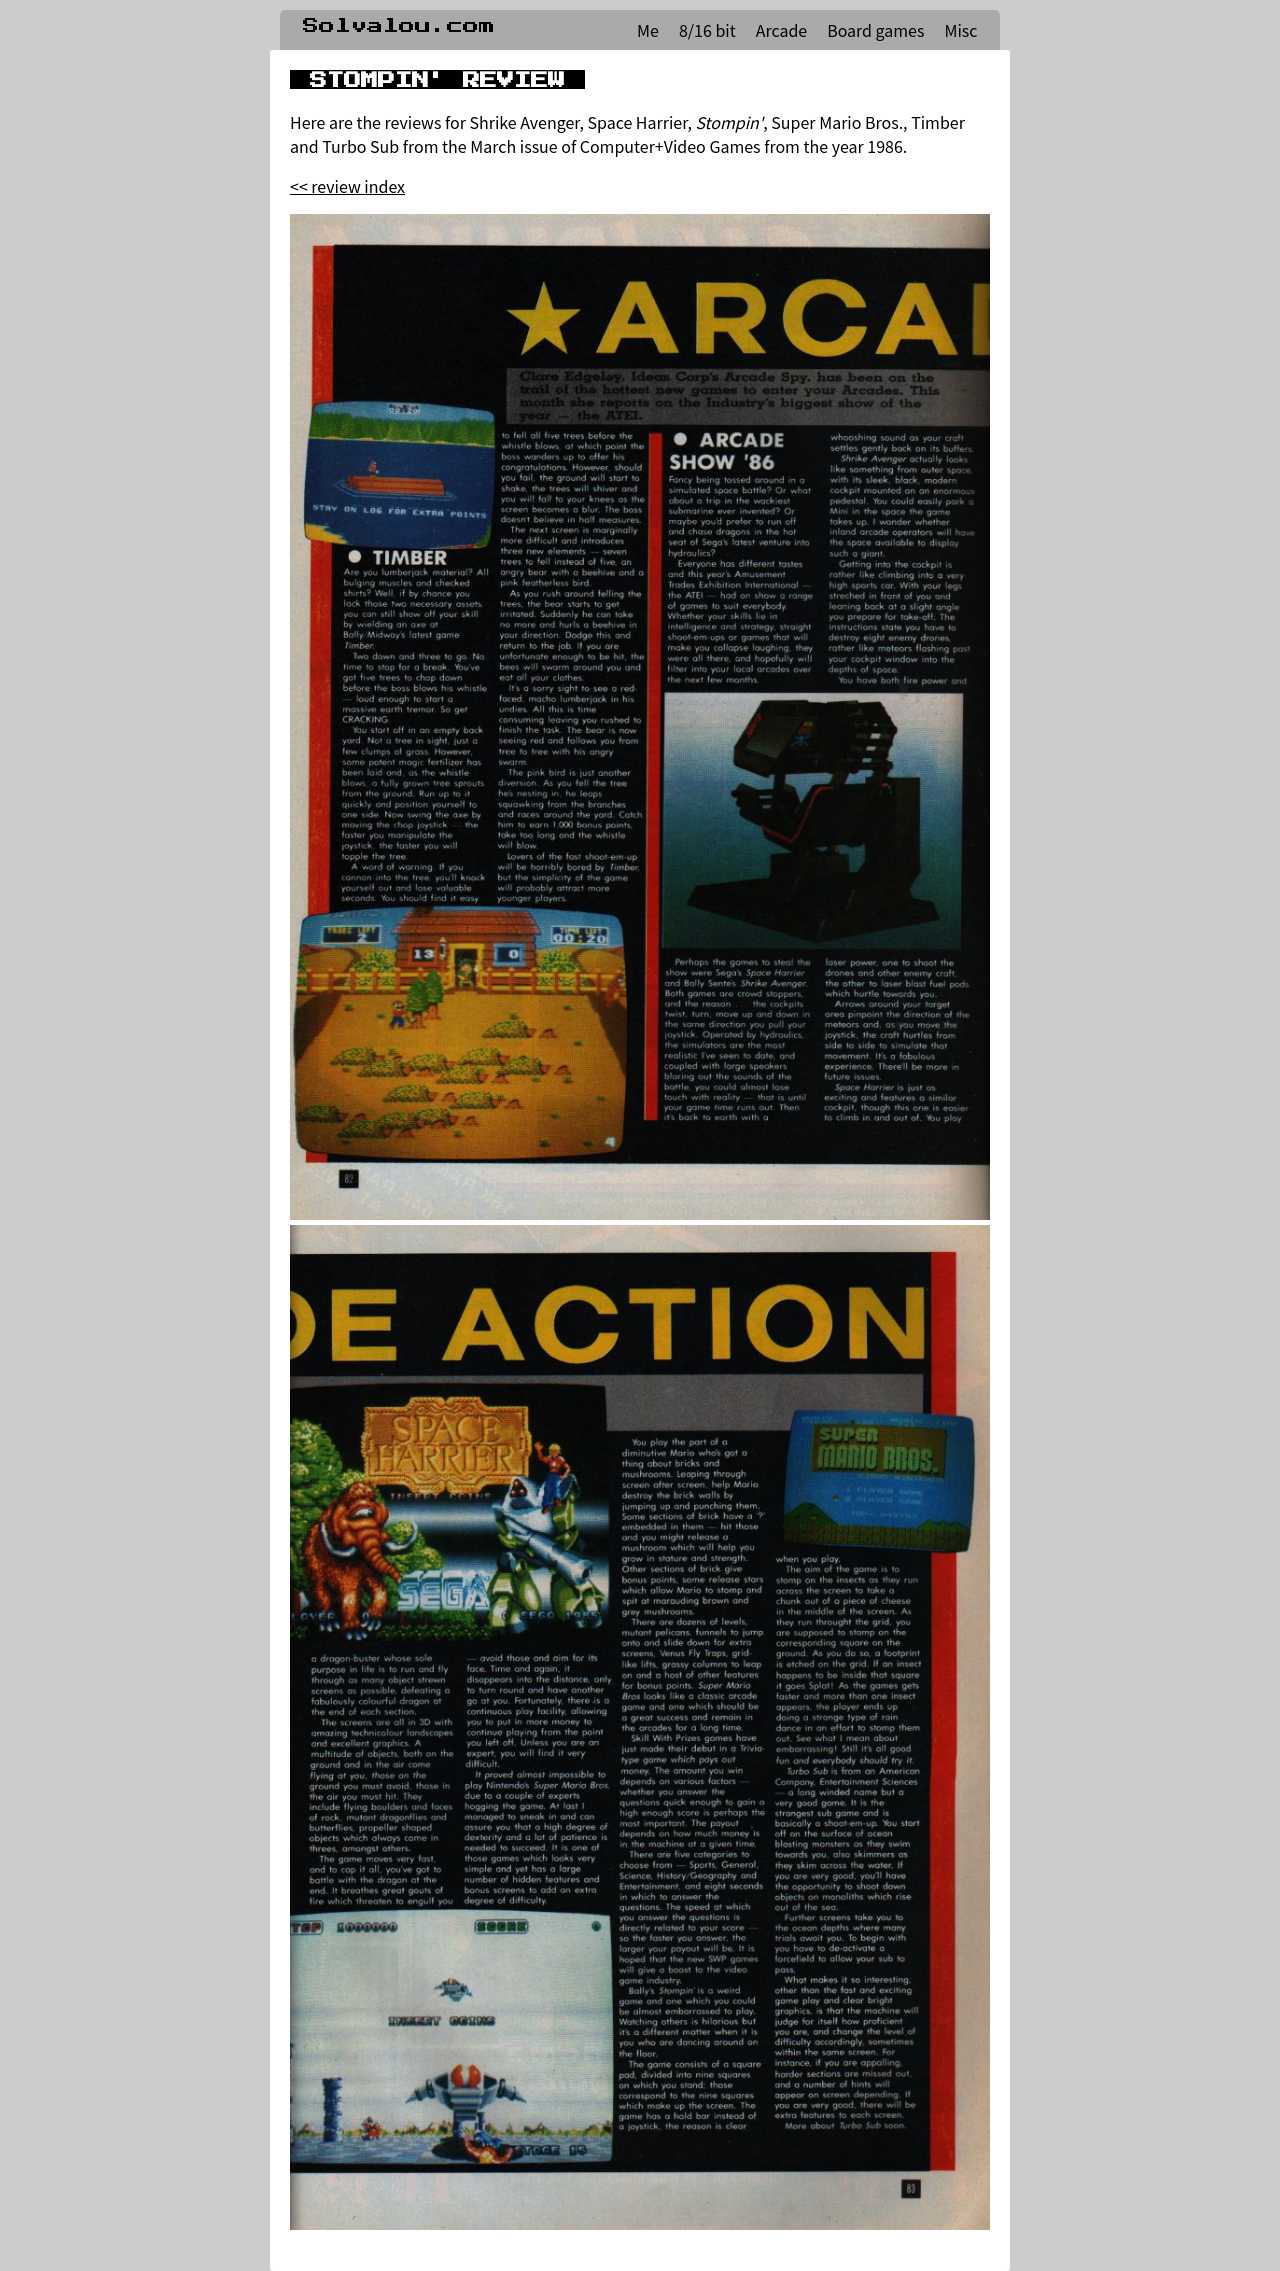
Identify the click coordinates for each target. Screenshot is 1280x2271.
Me (648, 30)
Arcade (781, 30)
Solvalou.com (399, 26)
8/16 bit (707, 30)
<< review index (347, 186)
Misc (960, 30)
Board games (875, 30)
